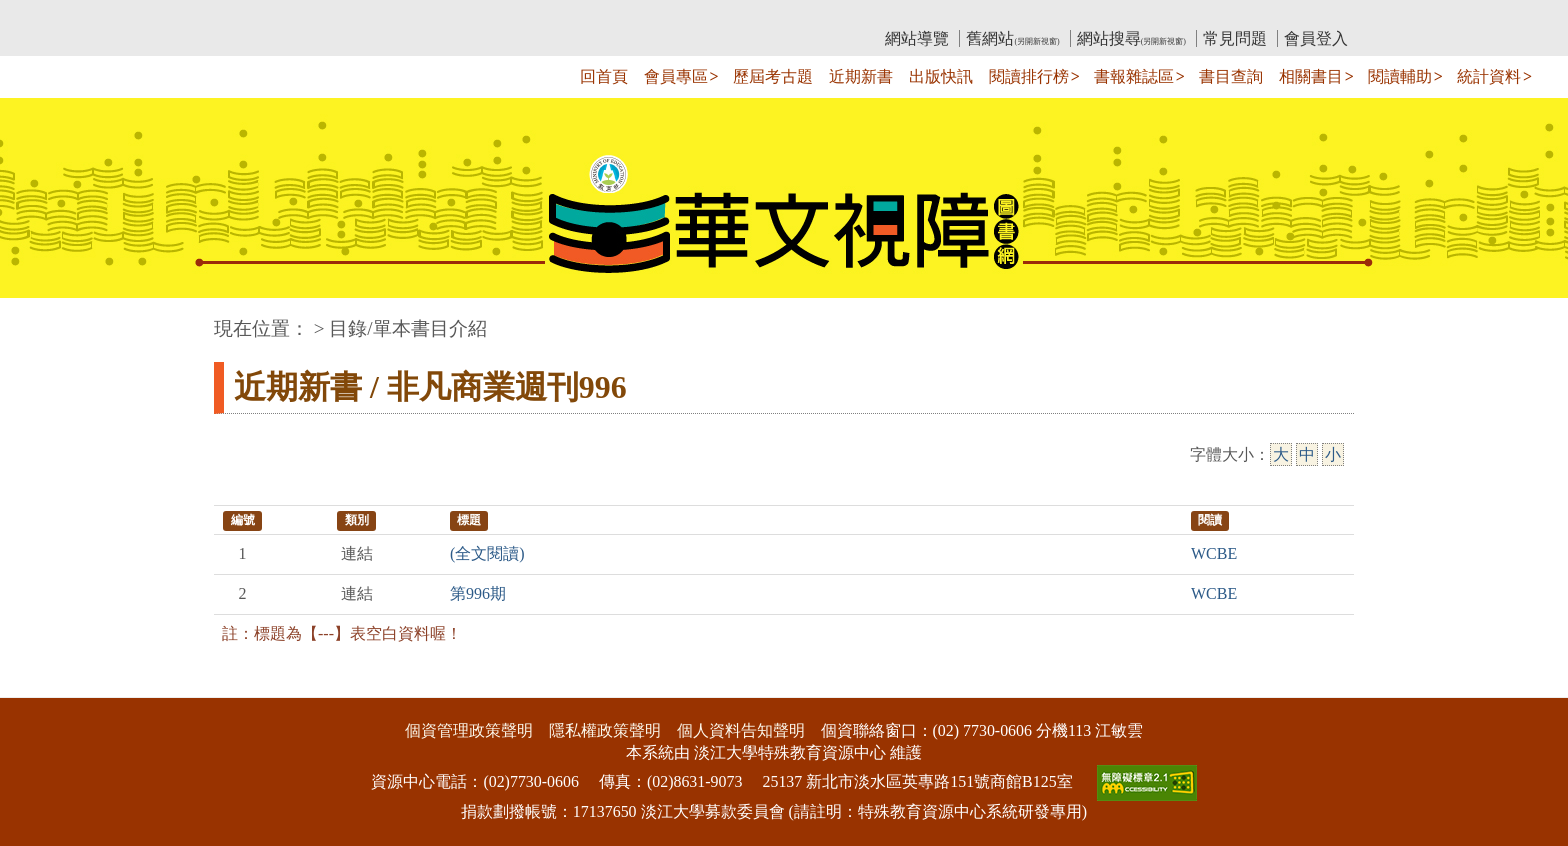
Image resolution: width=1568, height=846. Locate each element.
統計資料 (1489, 76)
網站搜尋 (1131, 38)
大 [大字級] (1281, 454)
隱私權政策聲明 (605, 730)
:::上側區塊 (252, 15)
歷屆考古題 (773, 76)
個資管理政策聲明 (469, 730)
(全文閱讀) (487, 553)
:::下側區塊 (38, 684)
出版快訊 (941, 76)
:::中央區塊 (38, 318)
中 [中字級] (1307, 454)
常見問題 (1235, 38)
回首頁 (604, 76)
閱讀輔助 (1400, 76)
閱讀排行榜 (1029, 76)
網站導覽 (917, 38)
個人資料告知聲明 (741, 730)
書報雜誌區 (1134, 76)
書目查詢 (1231, 76)
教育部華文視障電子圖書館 (391, 15)
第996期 (478, 593)
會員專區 (676, 76)
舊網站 (1012, 38)
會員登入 (1316, 38)
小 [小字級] (1333, 454)
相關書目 (1311, 76)
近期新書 (861, 76)
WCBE (1214, 553)
